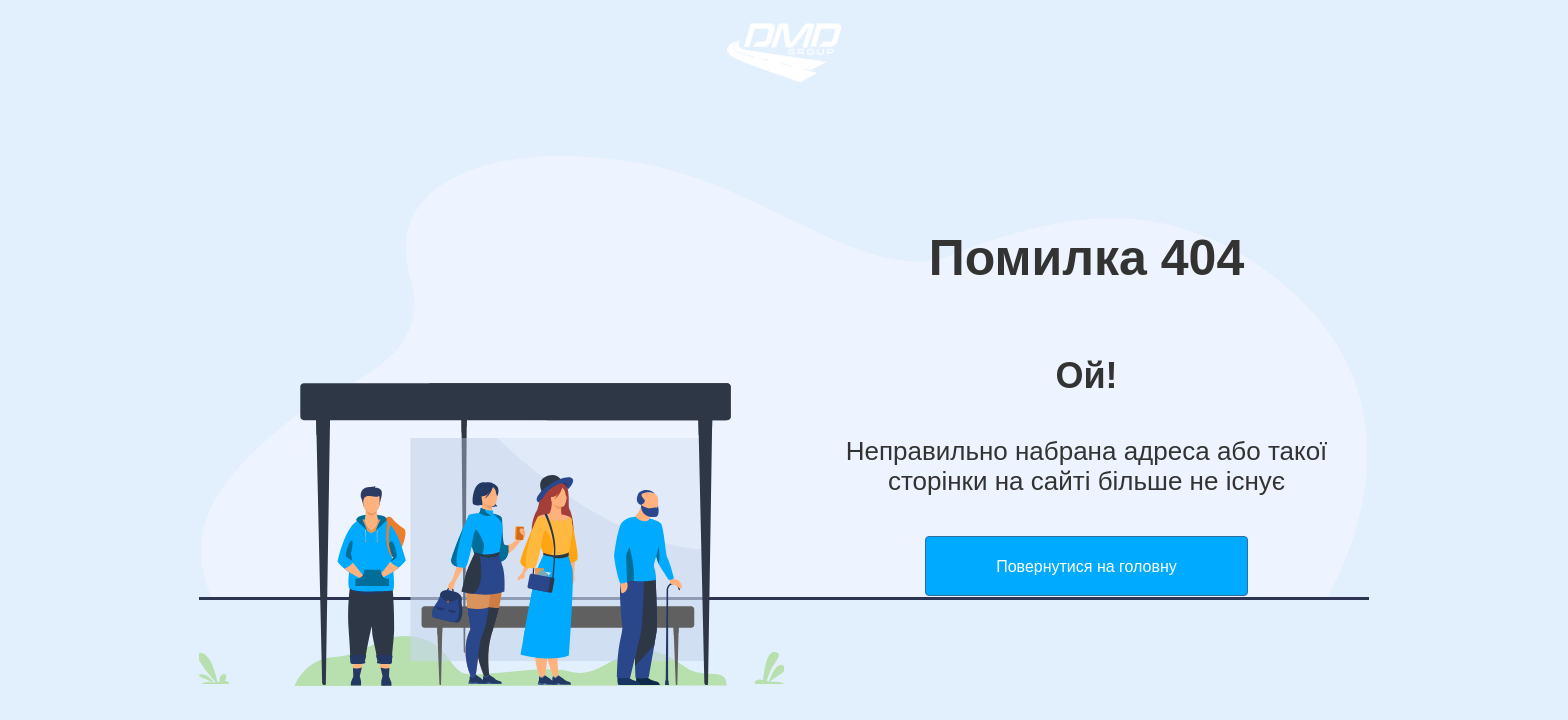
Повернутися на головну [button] (1086, 566)
